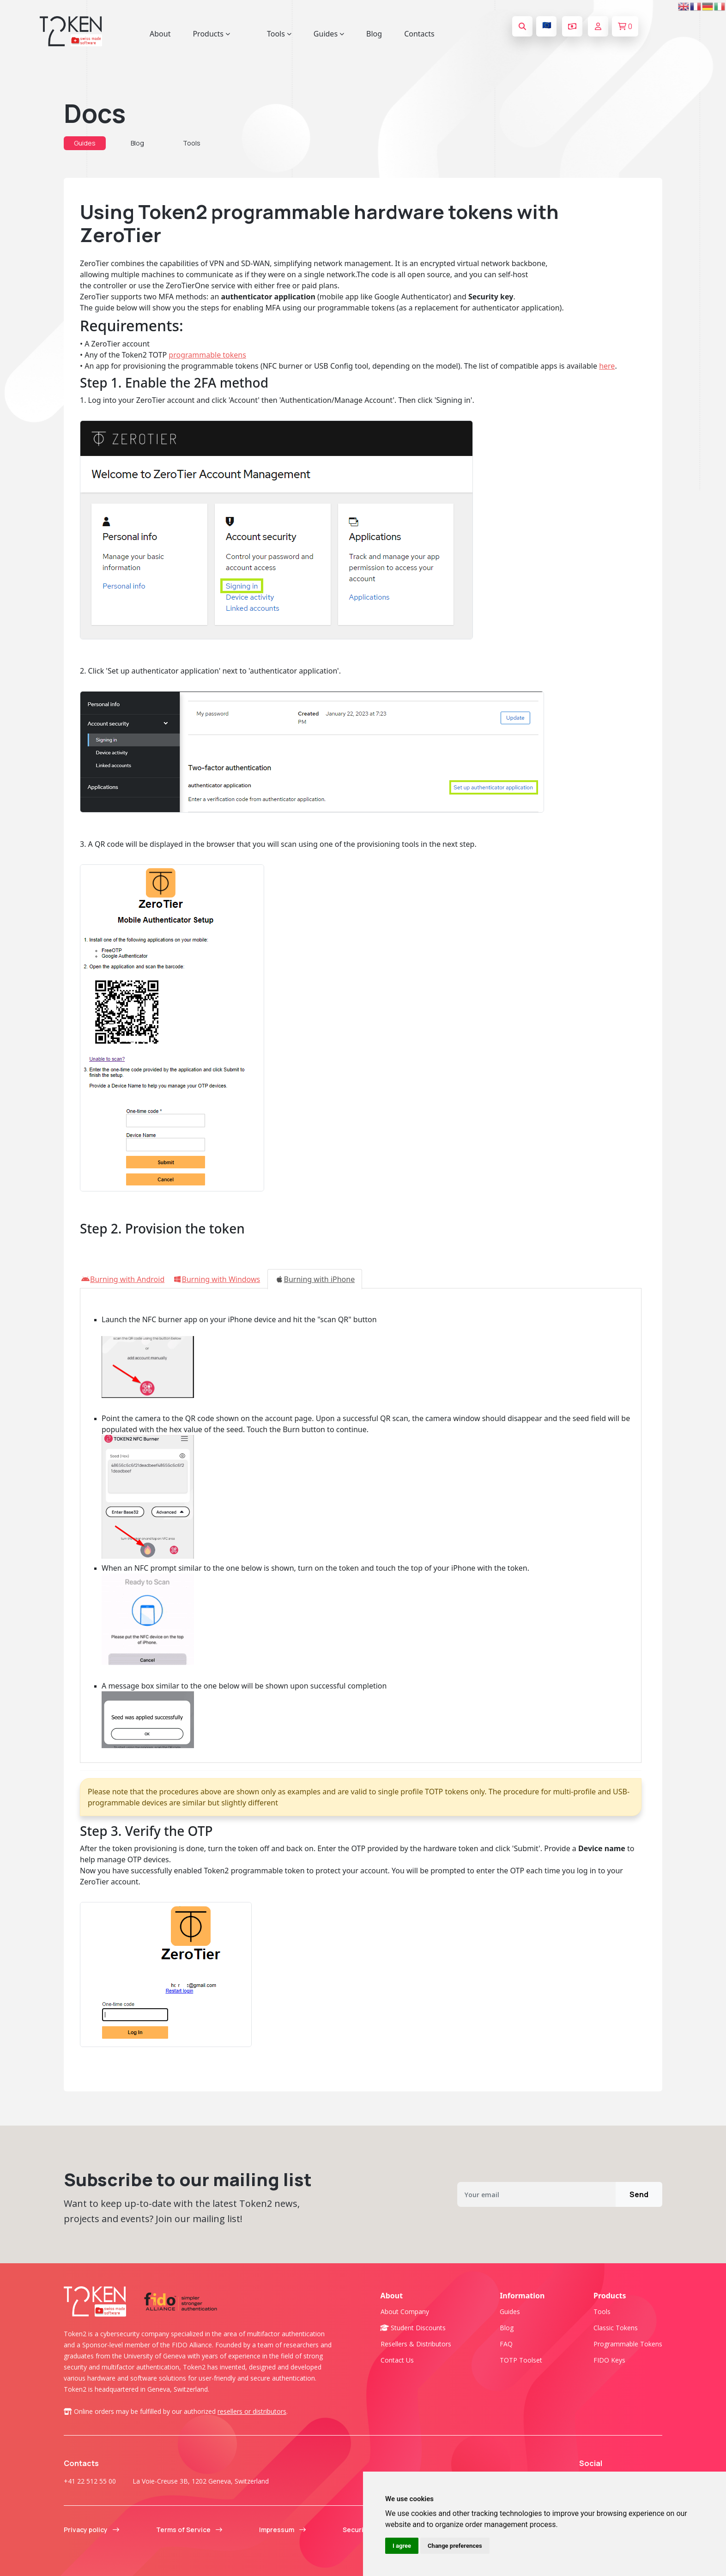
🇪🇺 (546, 25)
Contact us (397, 2360)
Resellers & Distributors (416, 2343)
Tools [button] (279, 34)
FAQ (506, 2343)
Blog (374, 34)
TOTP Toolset (521, 2360)
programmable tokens (207, 355)
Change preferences (455, 2545)
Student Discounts (413, 2327)
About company (405, 2311)
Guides (85, 143)
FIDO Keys (609, 2360)
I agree (402, 2545)
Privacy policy (91, 2529)
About (160, 34)
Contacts (419, 34)
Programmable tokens (627, 2343)
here (607, 366)
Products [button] (211, 34)
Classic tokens (615, 2327)
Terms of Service (189, 2529)
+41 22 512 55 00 (90, 2481)
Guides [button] (329, 34)
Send (638, 2194)
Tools (191, 143)
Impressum (282, 2529)
